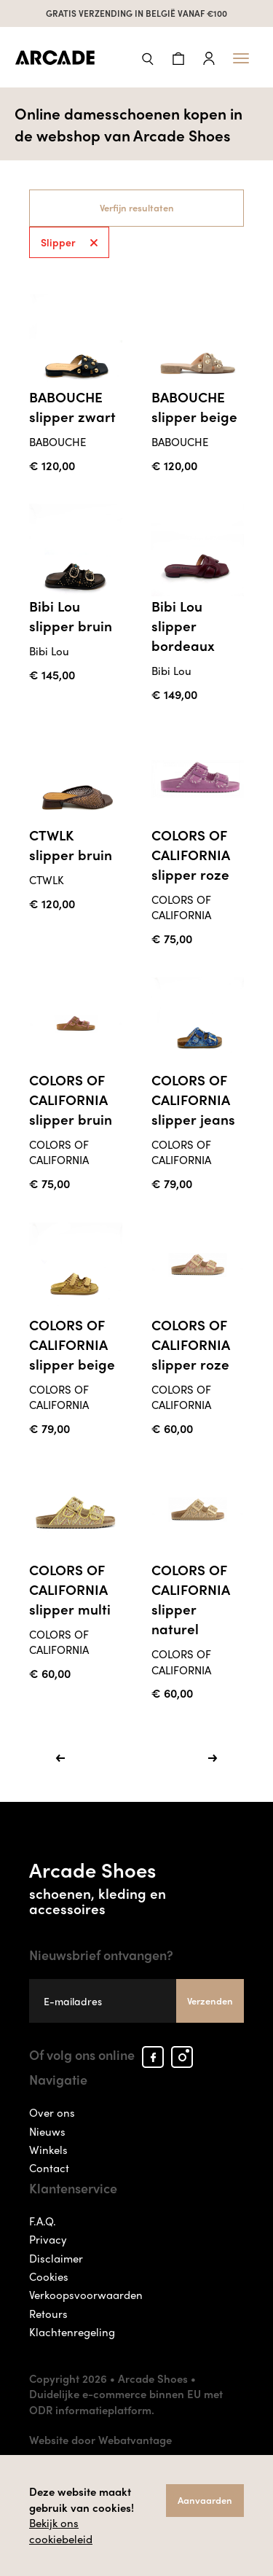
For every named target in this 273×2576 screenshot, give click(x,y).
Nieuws (47, 2131)
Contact (49, 2169)
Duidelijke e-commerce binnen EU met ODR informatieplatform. (126, 2402)
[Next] (212, 1757)
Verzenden (210, 2000)
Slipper (69, 242)
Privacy (48, 2240)
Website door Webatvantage (100, 2440)
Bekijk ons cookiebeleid (60, 2530)
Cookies (48, 2276)
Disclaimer (56, 2258)
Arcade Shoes (136, 1886)
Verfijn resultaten (137, 207)
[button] (147, 57)
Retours (48, 2314)
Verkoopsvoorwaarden (86, 2295)
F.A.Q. (42, 2221)
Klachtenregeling (72, 2333)
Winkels (48, 2150)
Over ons (52, 2112)
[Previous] (60, 1757)
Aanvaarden (205, 2500)
